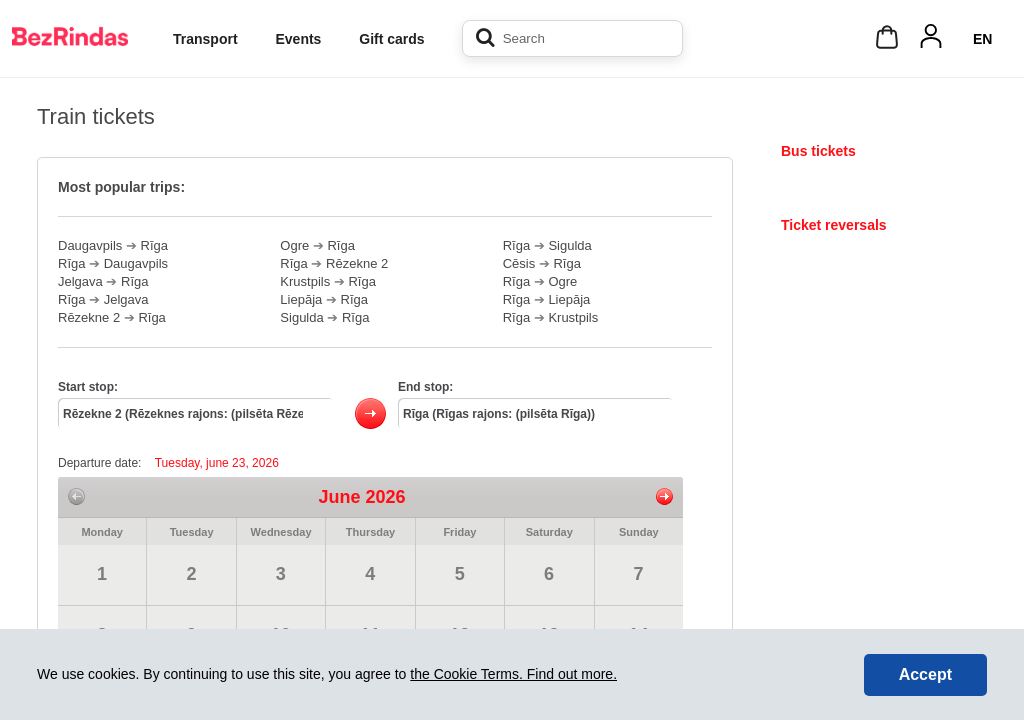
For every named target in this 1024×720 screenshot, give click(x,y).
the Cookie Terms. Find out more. (513, 674)
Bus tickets (818, 151)
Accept (925, 674)
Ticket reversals (834, 225)
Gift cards (391, 39)
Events (298, 39)
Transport (205, 39)
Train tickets (822, 188)
